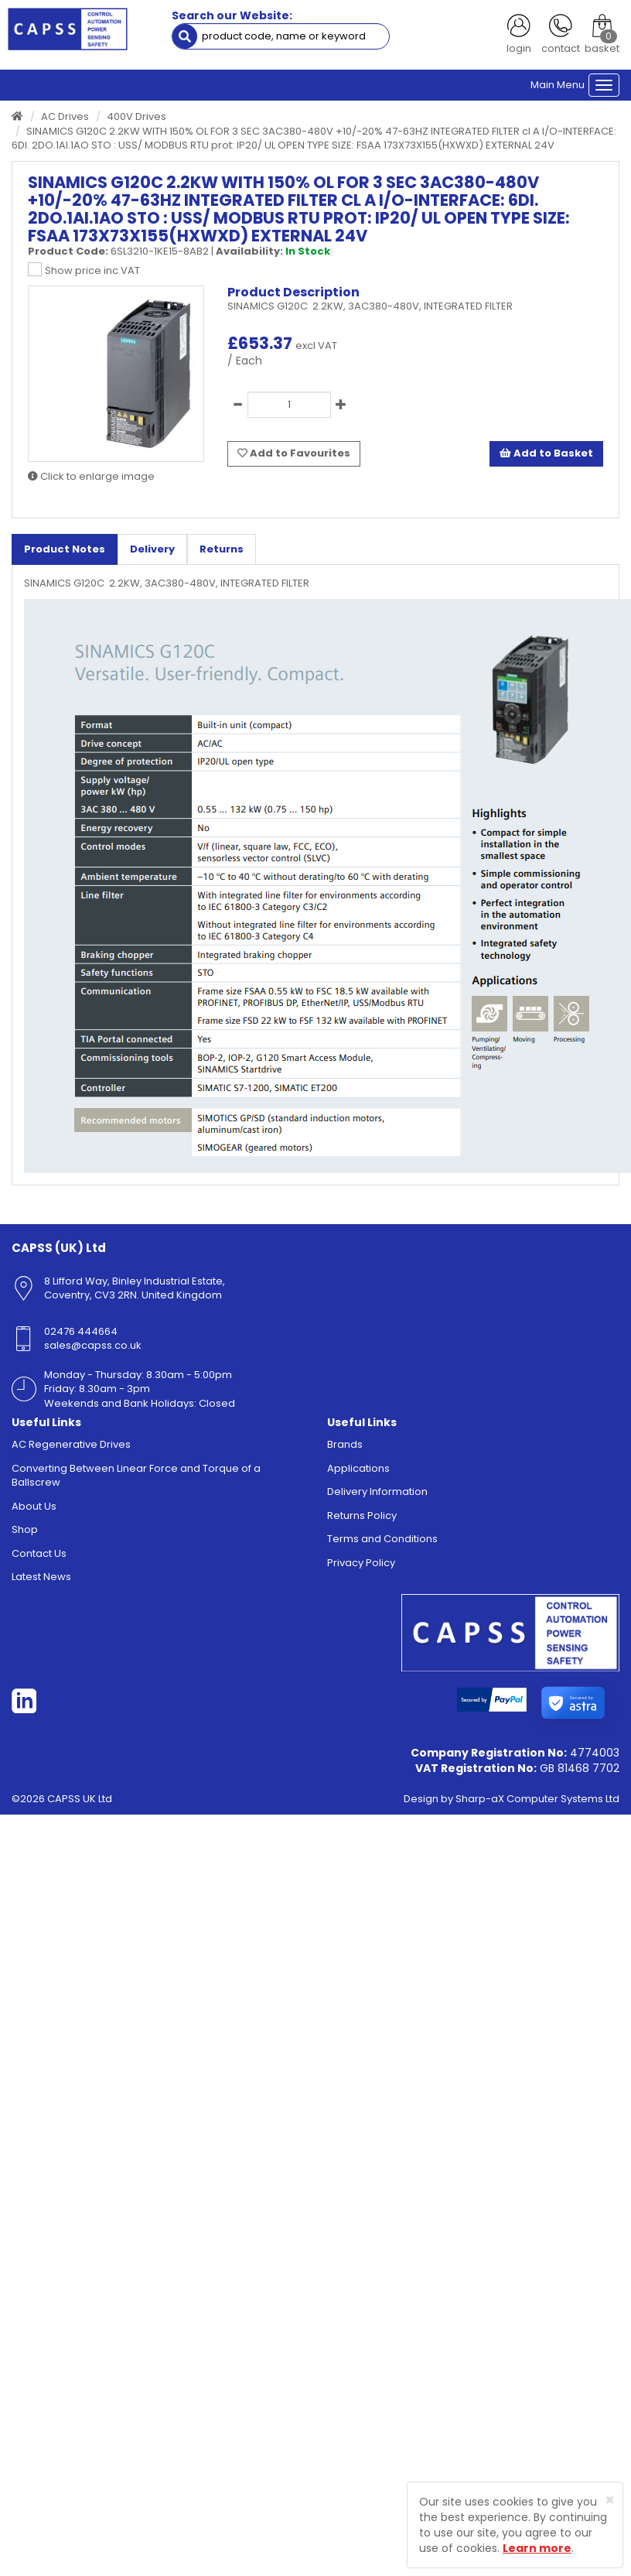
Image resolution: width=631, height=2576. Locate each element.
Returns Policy (362, 1519)
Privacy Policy (361, 1566)
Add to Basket (546, 457)
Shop (25, 1534)
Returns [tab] (222, 553)
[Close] (610, 2500)
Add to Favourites (293, 457)
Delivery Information (377, 1496)
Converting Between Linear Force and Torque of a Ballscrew (136, 1479)
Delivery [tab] (152, 553)
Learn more (537, 2548)
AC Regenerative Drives (71, 1448)
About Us (34, 1510)
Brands (345, 1448)
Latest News (41, 1581)
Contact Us (39, 1557)
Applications (358, 1472)
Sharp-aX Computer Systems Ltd (537, 1802)
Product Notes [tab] (64, 553)
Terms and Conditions (382, 1543)
